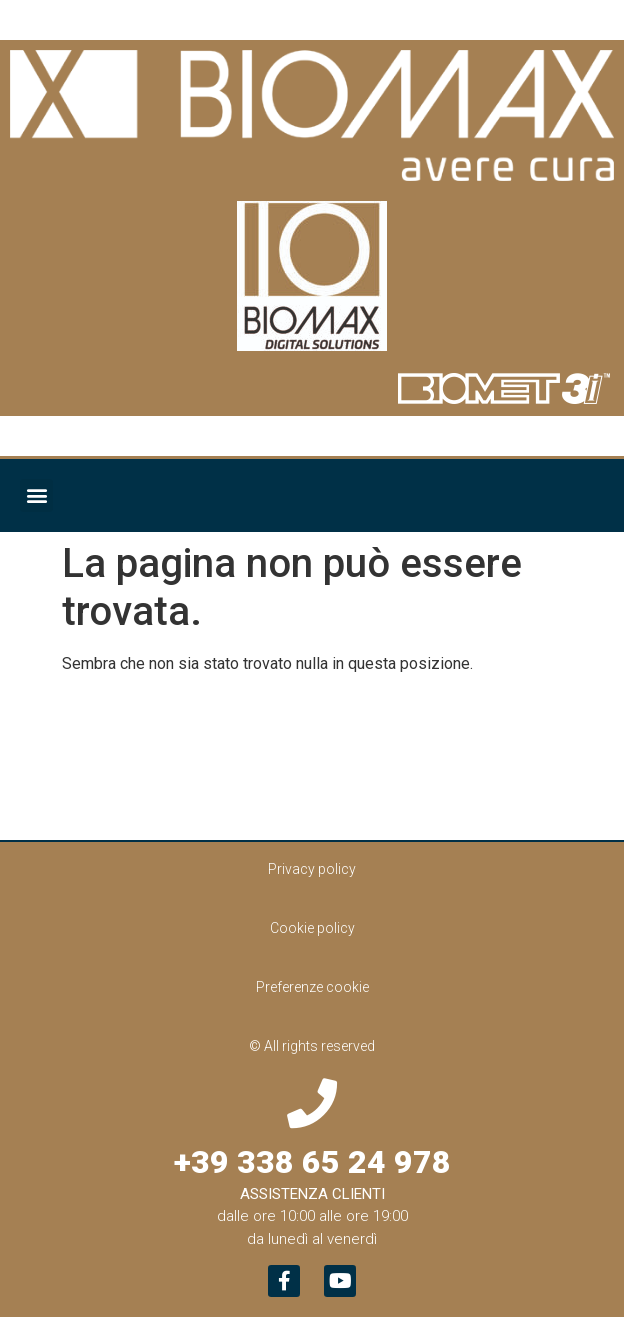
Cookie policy (312, 928)
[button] (36, 495)
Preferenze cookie (312, 987)
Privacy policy (312, 869)
